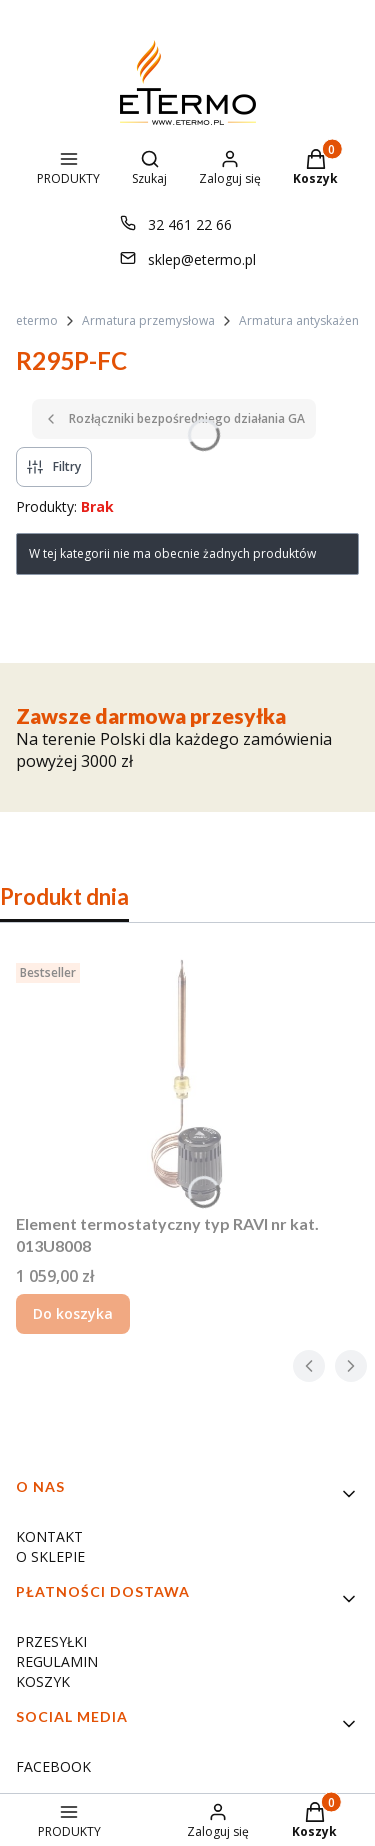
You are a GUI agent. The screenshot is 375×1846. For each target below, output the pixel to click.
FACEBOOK (53, 1766)
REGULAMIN (57, 1661)
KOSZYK (43, 1681)
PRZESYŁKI (51, 1641)
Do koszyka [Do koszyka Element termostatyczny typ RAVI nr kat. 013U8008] (73, 1313)
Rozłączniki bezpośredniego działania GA (174, 418)
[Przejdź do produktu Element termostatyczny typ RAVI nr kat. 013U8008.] (187, 1080)
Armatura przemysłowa (148, 320)
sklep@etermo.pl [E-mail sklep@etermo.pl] (202, 259)
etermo (37, 320)
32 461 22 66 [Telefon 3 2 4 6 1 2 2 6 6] (190, 224)
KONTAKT (49, 1536)
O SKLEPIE (50, 1556)
